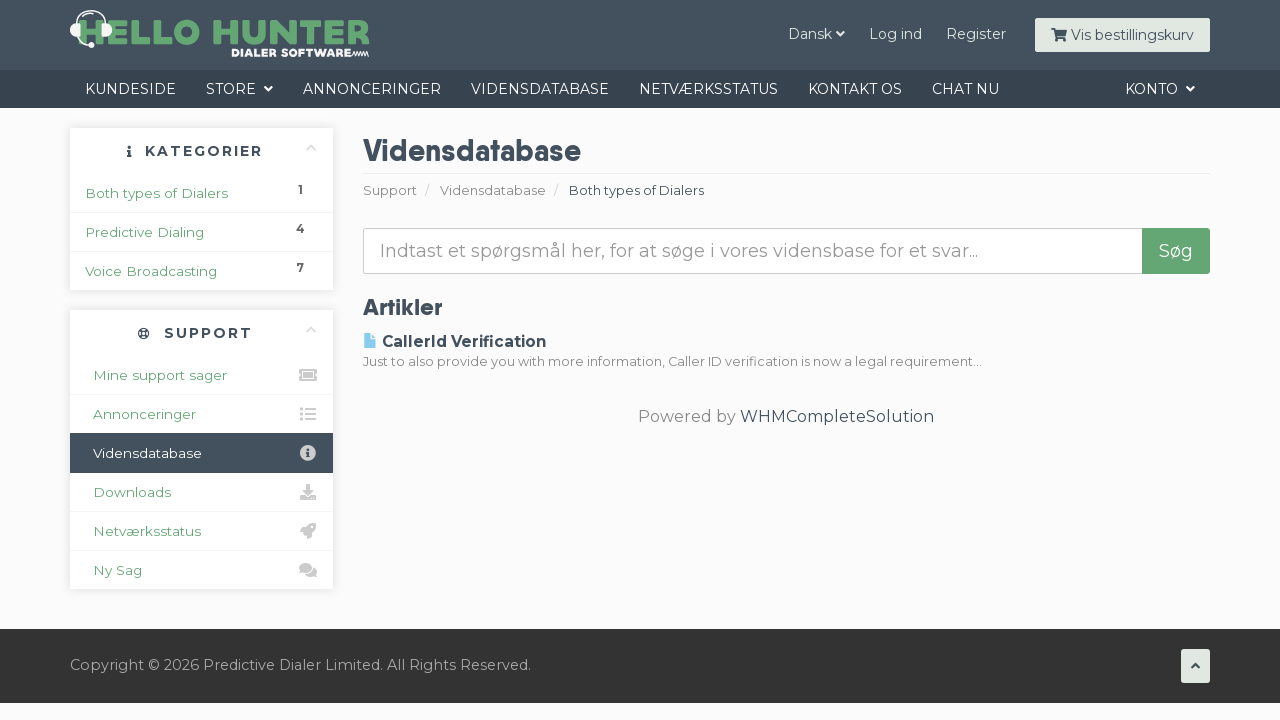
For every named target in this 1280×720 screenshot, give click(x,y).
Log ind (895, 34)
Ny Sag (201, 570)
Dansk (816, 34)
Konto (1160, 89)
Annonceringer (372, 89)
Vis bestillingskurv (1122, 35)
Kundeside (130, 89)
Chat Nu (965, 89)
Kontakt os (855, 89)
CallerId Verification (454, 341)
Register (976, 34)
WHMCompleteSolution (837, 416)
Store (239, 89)
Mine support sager (201, 375)
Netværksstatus (708, 89)
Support (390, 190)
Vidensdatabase (540, 89)
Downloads (201, 492)
